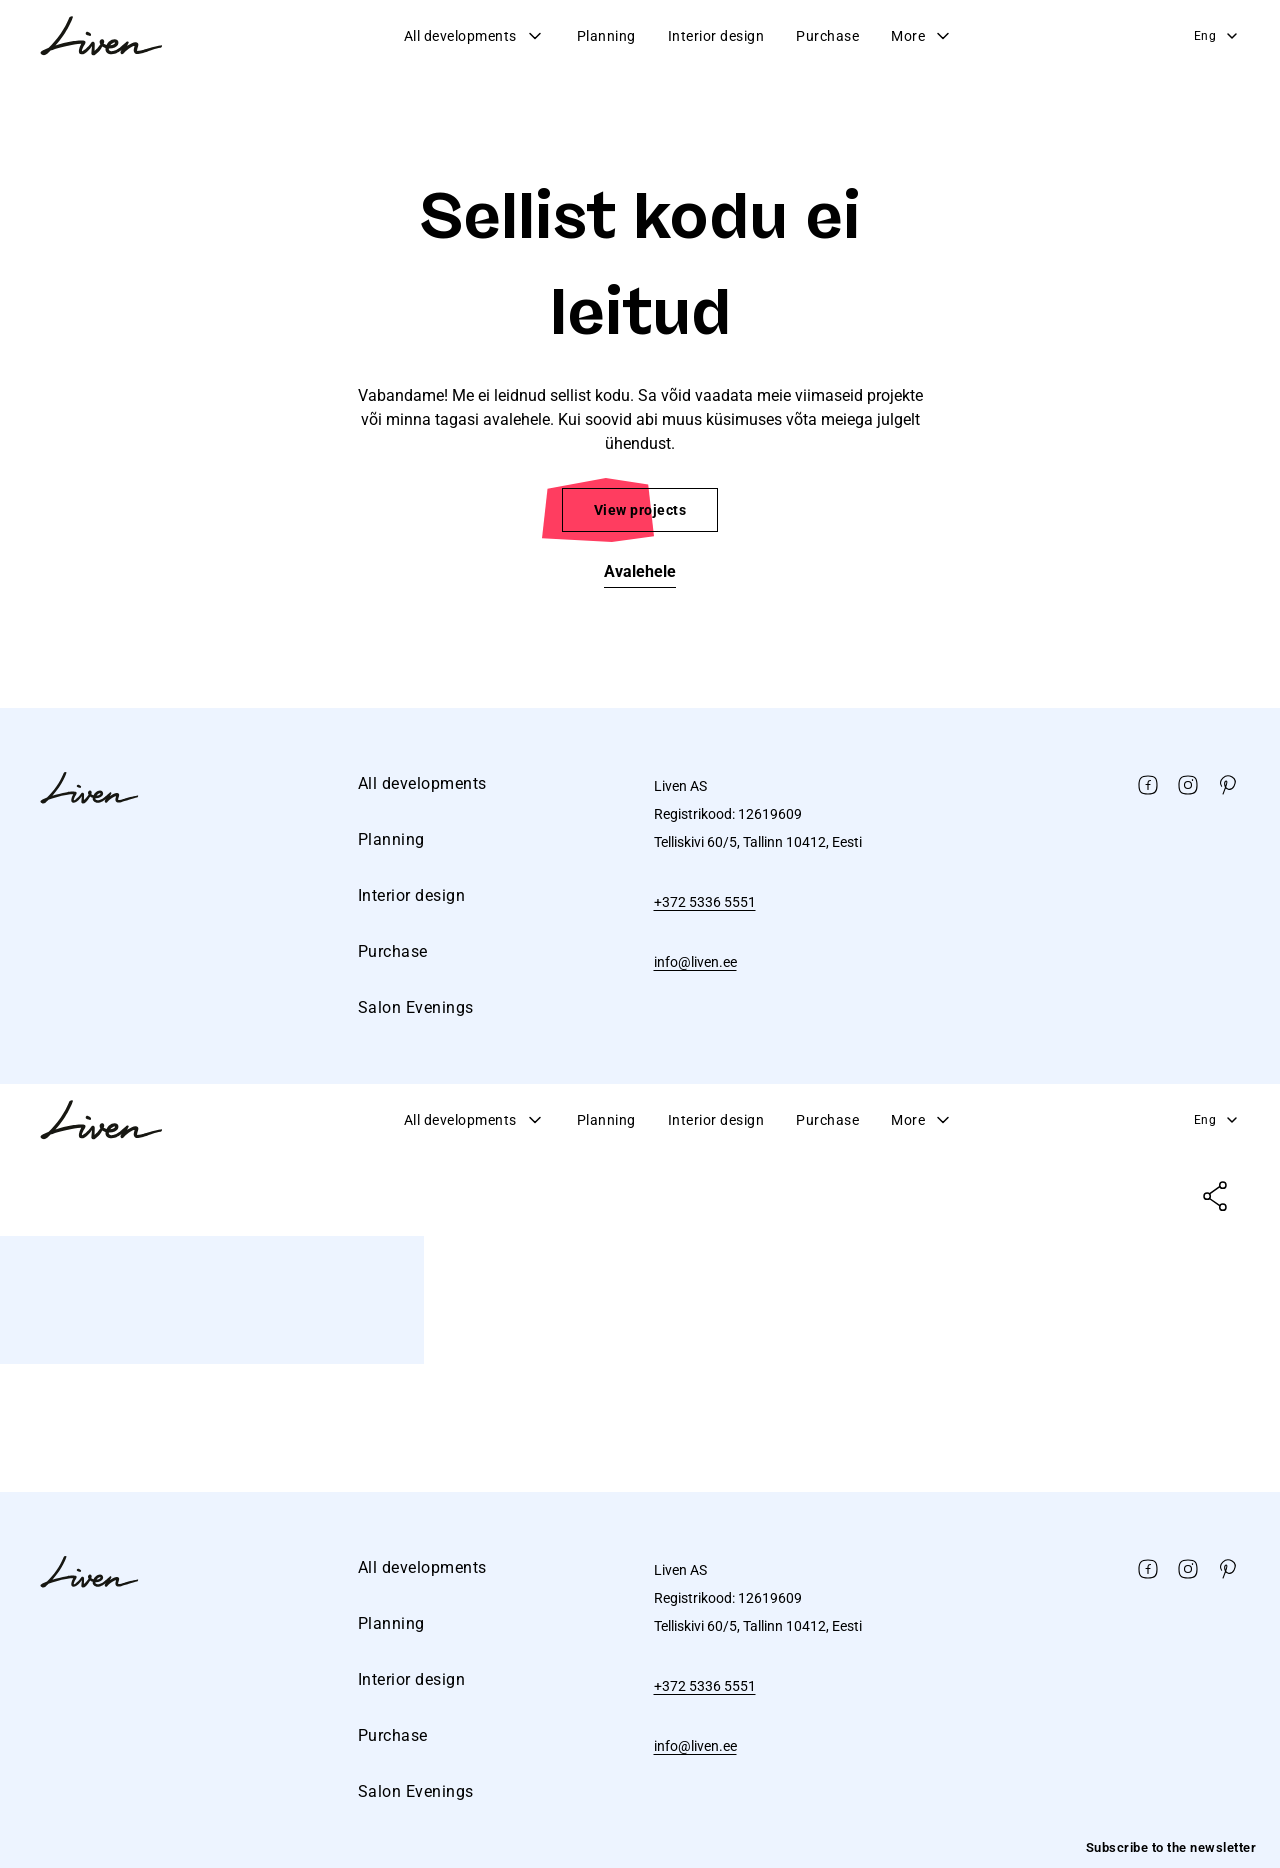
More (922, 36)
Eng (1217, 36)
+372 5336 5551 (705, 902)
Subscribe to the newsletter (1171, 1847)
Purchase (827, 36)
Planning (606, 36)
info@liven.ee (695, 962)
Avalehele (640, 571)
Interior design (716, 36)
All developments (474, 36)
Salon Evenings (416, 1007)
